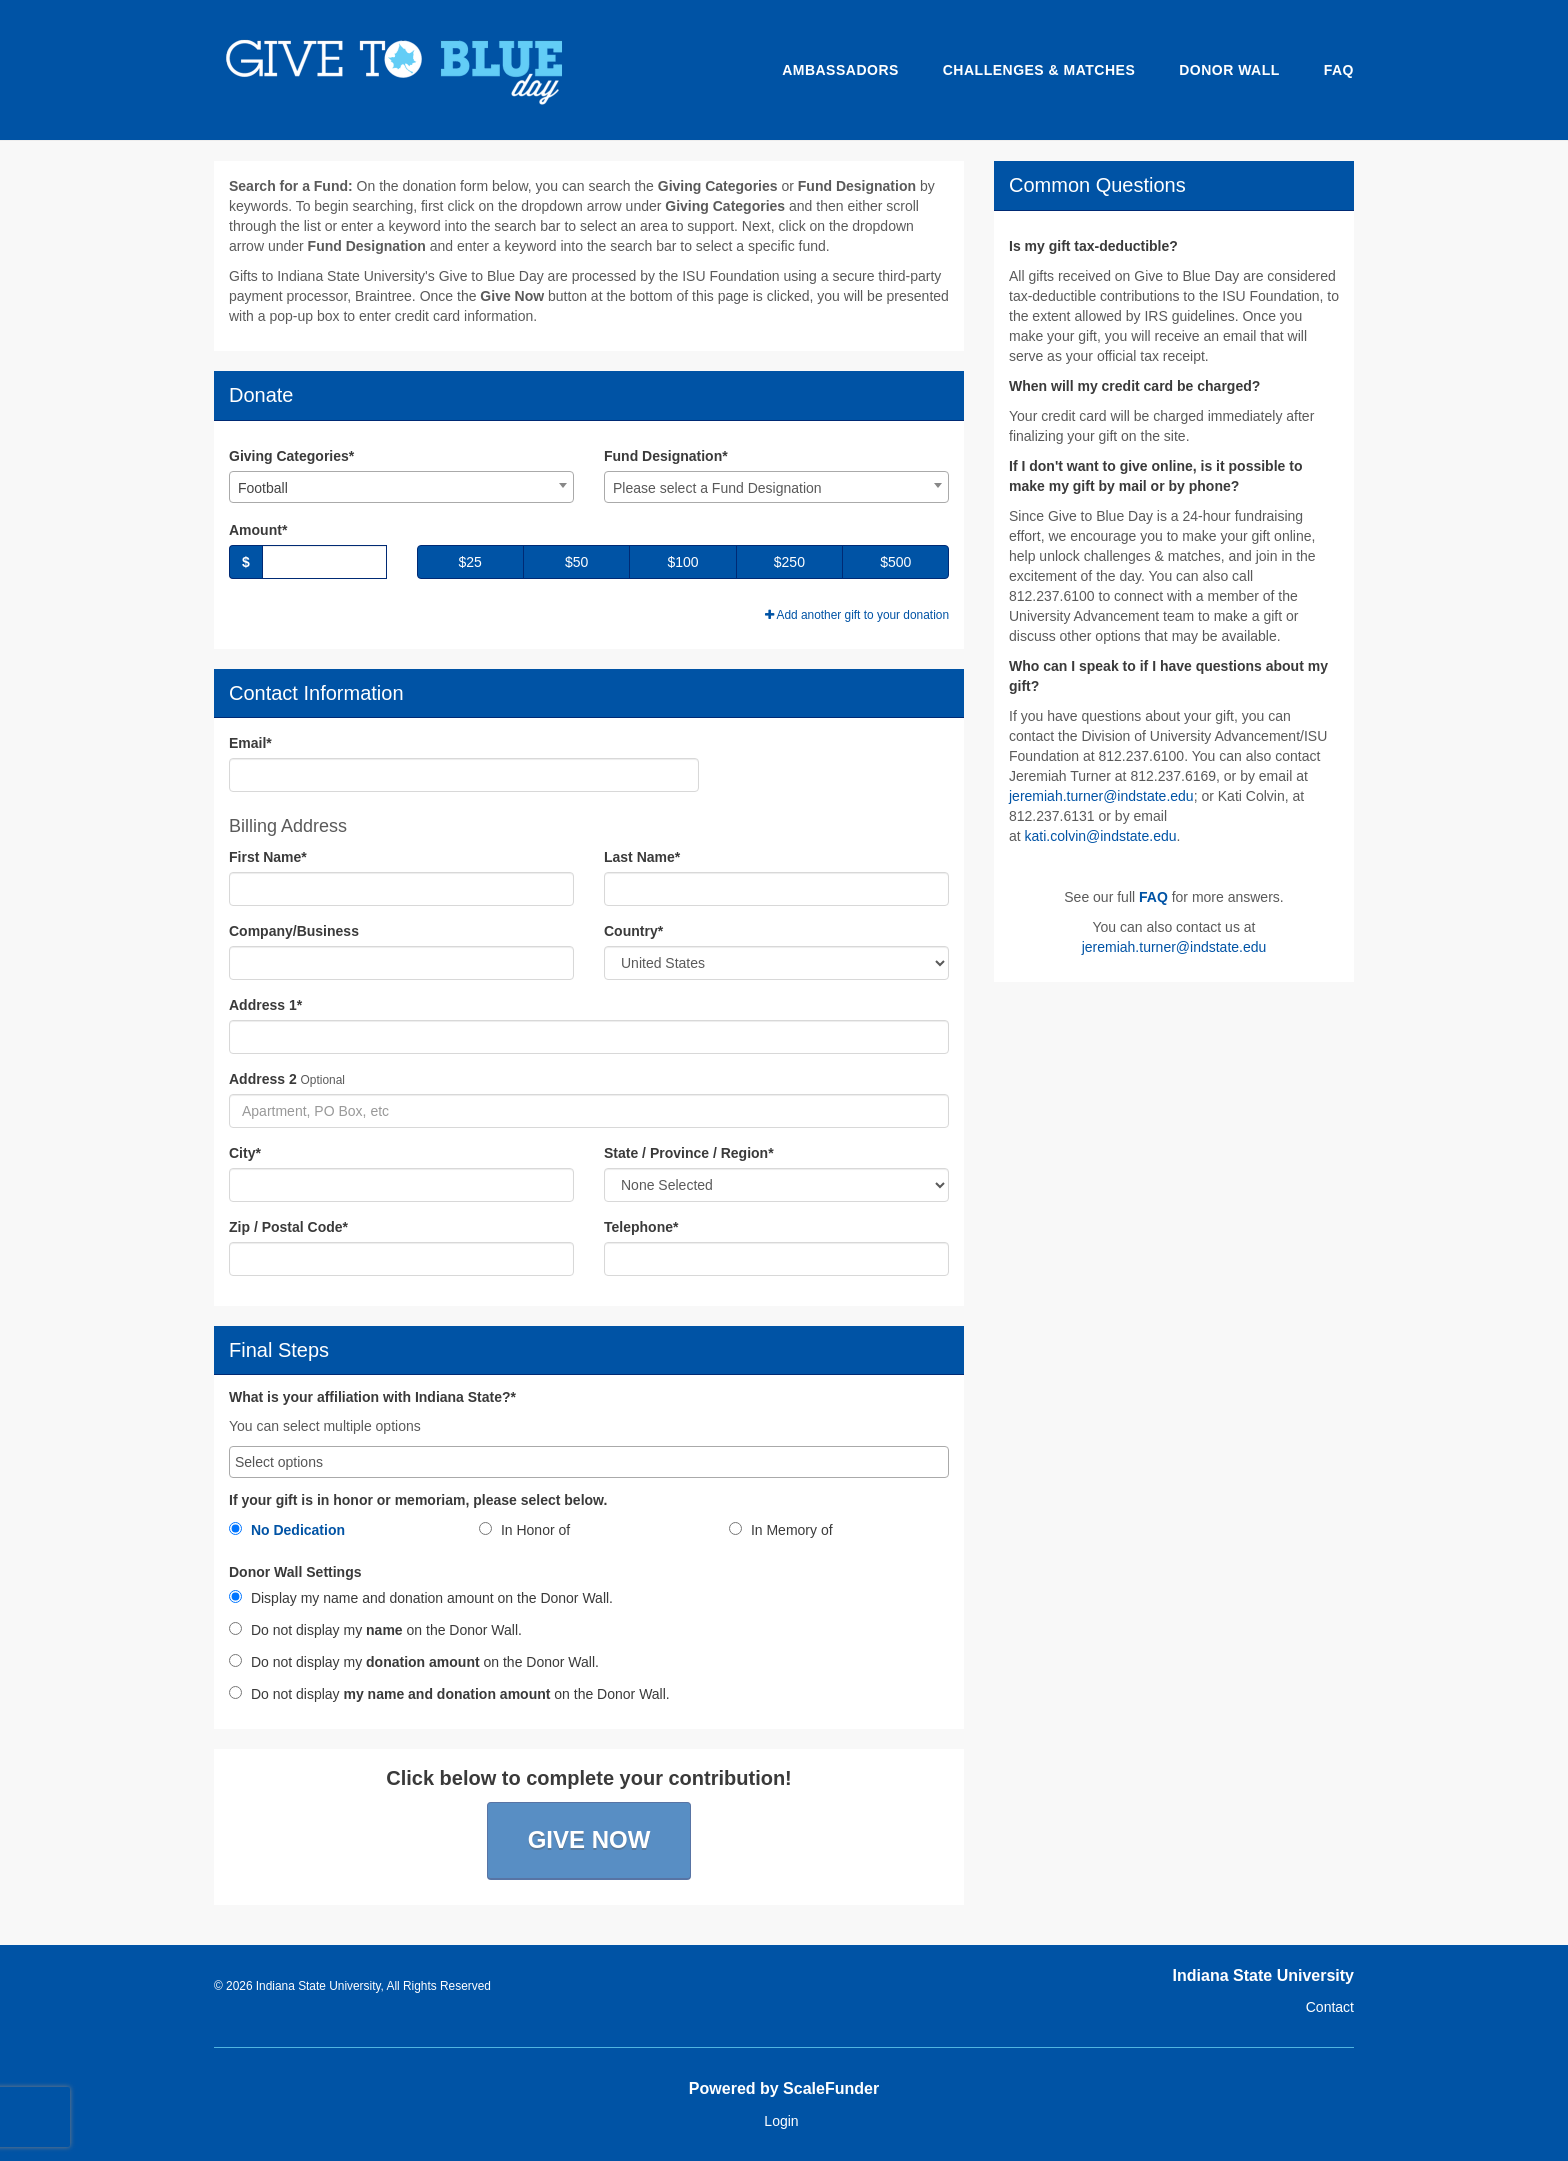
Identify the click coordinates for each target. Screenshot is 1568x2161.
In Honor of (524, 1530)
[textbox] (776, 488)
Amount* (258, 530)
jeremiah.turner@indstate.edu (1101, 796)
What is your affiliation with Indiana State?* (372, 1397)
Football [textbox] (263, 488)
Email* (250, 743)
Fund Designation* (666, 456)
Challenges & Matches (1039, 70)
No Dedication (287, 1530)
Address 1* (265, 1005)
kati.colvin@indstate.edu (1101, 836)
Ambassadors (840, 70)
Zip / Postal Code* (288, 1227)
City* (245, 1153)
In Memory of (781, 1530)
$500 (895, 562)
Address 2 (263, 1079)
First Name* (268, 857)
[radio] (339, 1534)
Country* (633, 931)
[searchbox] (589, 1462)
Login (781, 2121)
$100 (682, 562)
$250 (789, 562)
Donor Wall (1229, 70)
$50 (576, 562)
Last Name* (642, 857)
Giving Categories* (291, 456)
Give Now (589, 1839)
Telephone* (641, 1227)
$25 (470, 562)
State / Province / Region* (689, 1153)
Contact (1330, 2007)
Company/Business (294, 931)
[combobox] (401, 487)
